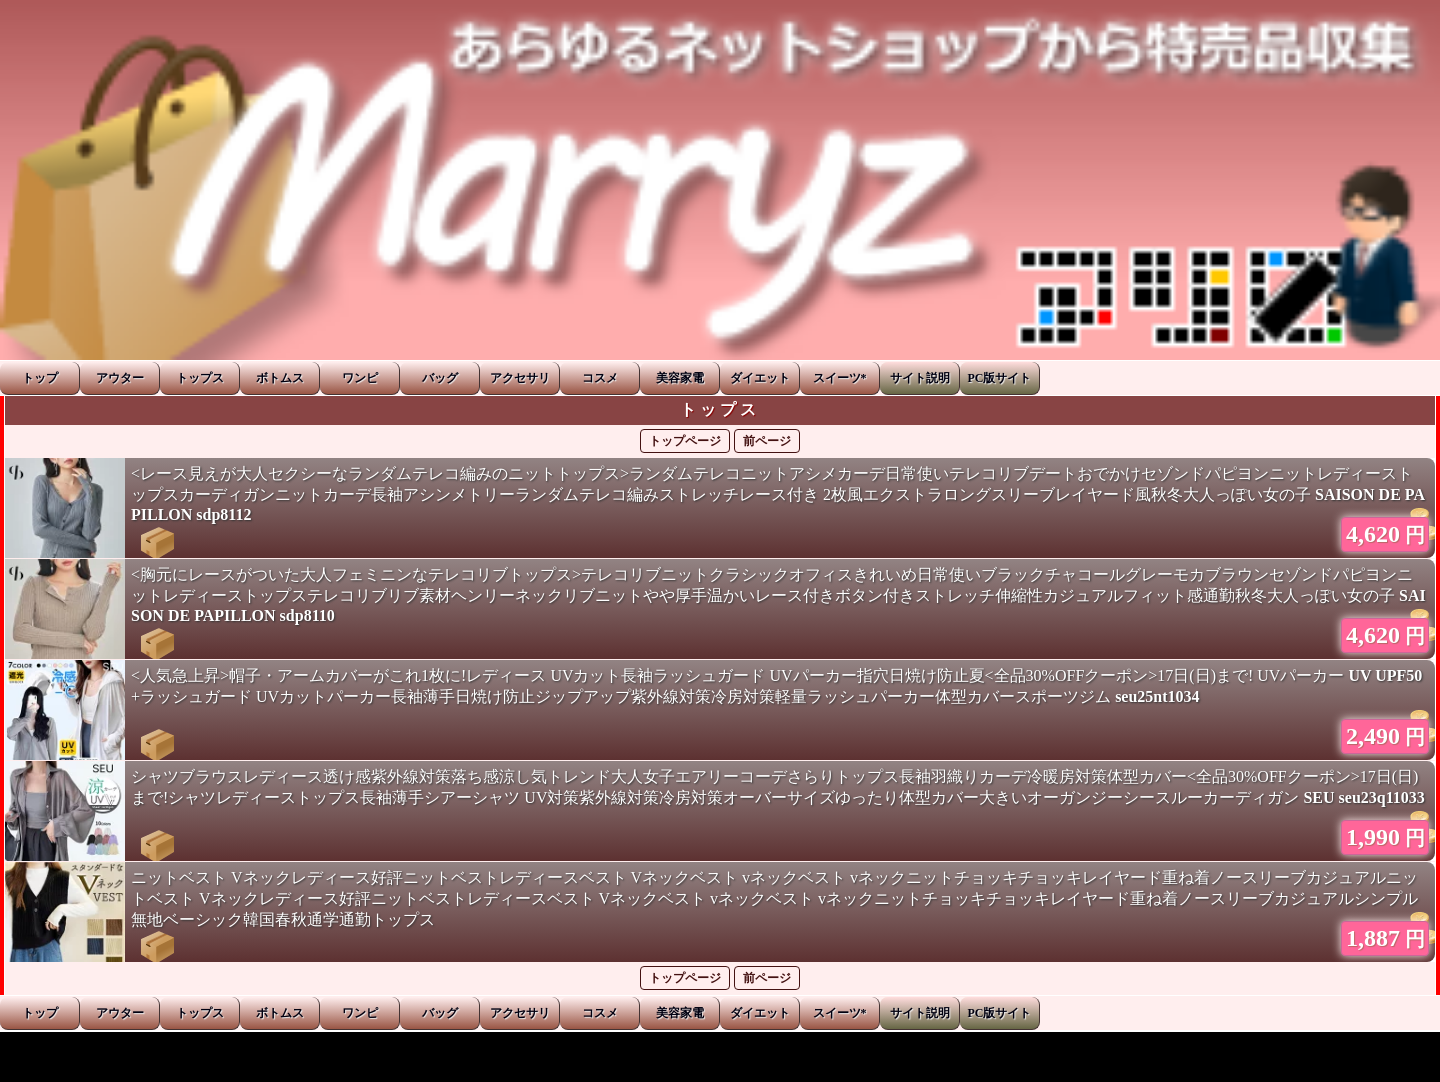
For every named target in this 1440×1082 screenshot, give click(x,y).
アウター (120, 378)
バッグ (440, 378)
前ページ (767, 441)
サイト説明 (920, 378)
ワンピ (360, 378)
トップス (200, 378)
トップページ (685, 441)
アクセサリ (520, 378)
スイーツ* (840, 378)
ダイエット (760, 378)
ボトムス (280, 378)
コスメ (600, 378)
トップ (40, 378)
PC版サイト (1000, 378)
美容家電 (680, 378)
